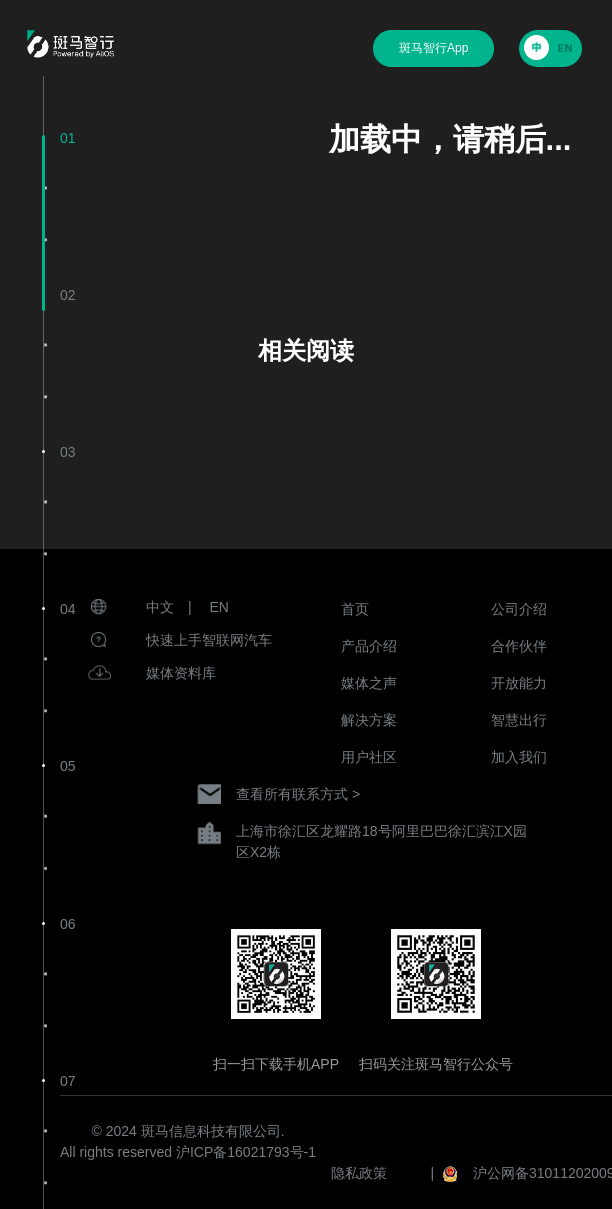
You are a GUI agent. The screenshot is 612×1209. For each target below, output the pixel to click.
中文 (160, 607)
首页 (355, 609)
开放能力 (519, 683)
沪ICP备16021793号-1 (246, 1152)
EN (219, 607)
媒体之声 (369, 683)
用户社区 (369, 757)
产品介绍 (369, 646)
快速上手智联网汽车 (209, 640)
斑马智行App (433, 48)
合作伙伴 (519, 646)
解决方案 (369, 720)
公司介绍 (519, 609)
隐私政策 (359, 1173)
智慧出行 (519, 720)
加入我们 (519, 757)
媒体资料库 (181, 673)
